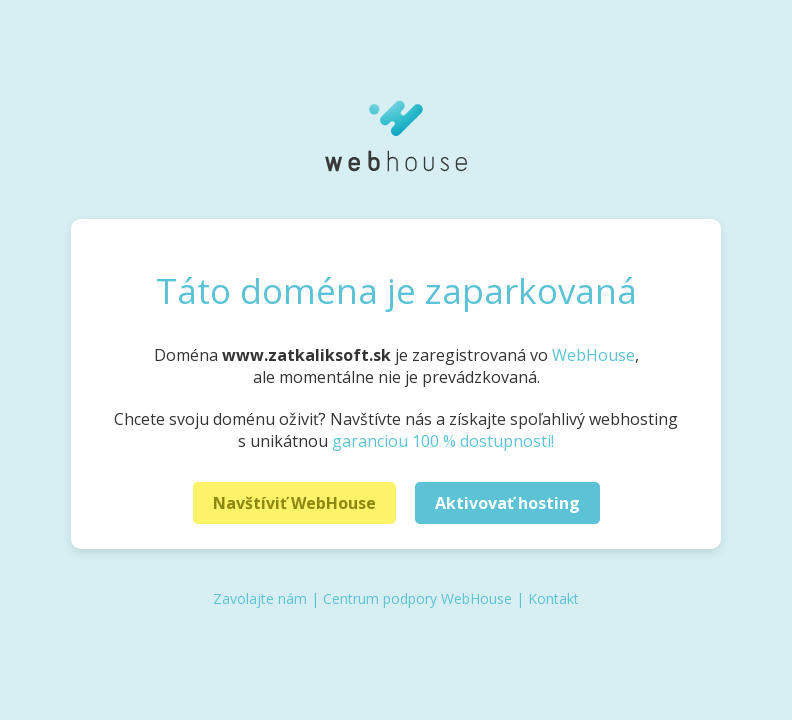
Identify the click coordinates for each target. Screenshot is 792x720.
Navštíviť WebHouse (294, 503)
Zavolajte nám (260, 598)
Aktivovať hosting (507, 503)
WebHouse (593, 355)
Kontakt (553, 598)
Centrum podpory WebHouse (417, 598)
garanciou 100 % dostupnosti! (443, 441)
